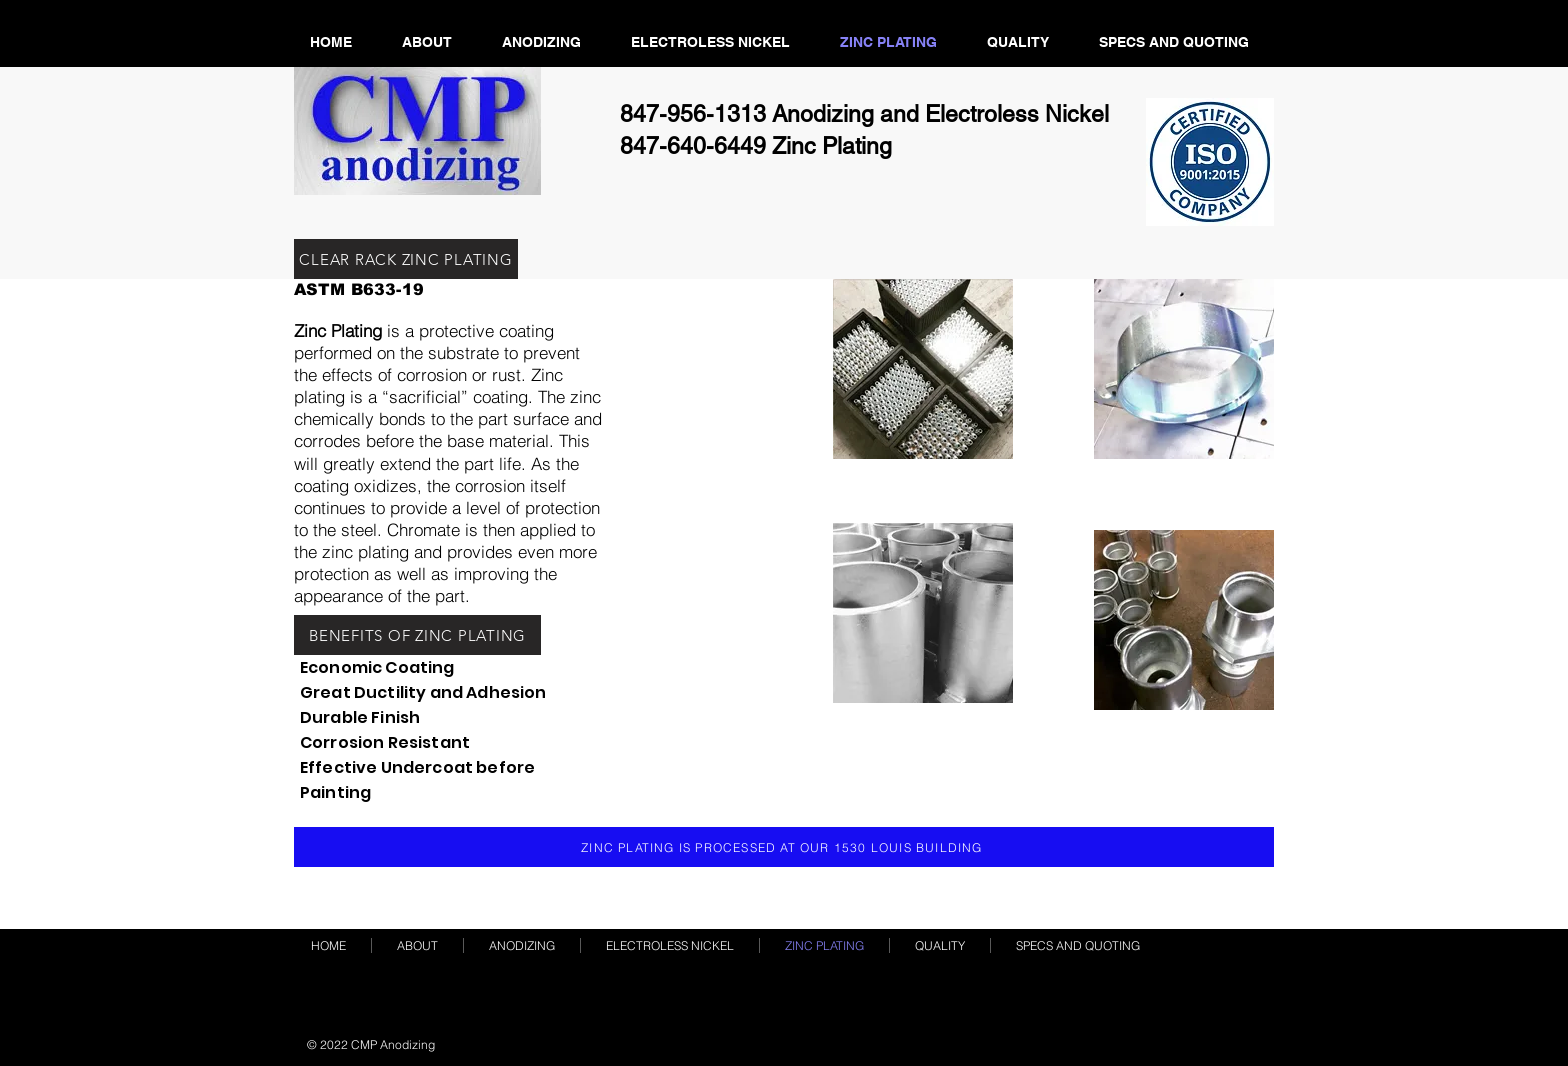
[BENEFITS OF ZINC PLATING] (417, 635)
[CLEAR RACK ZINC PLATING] (406, 259)
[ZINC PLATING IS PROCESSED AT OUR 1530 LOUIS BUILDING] (784, 847)
